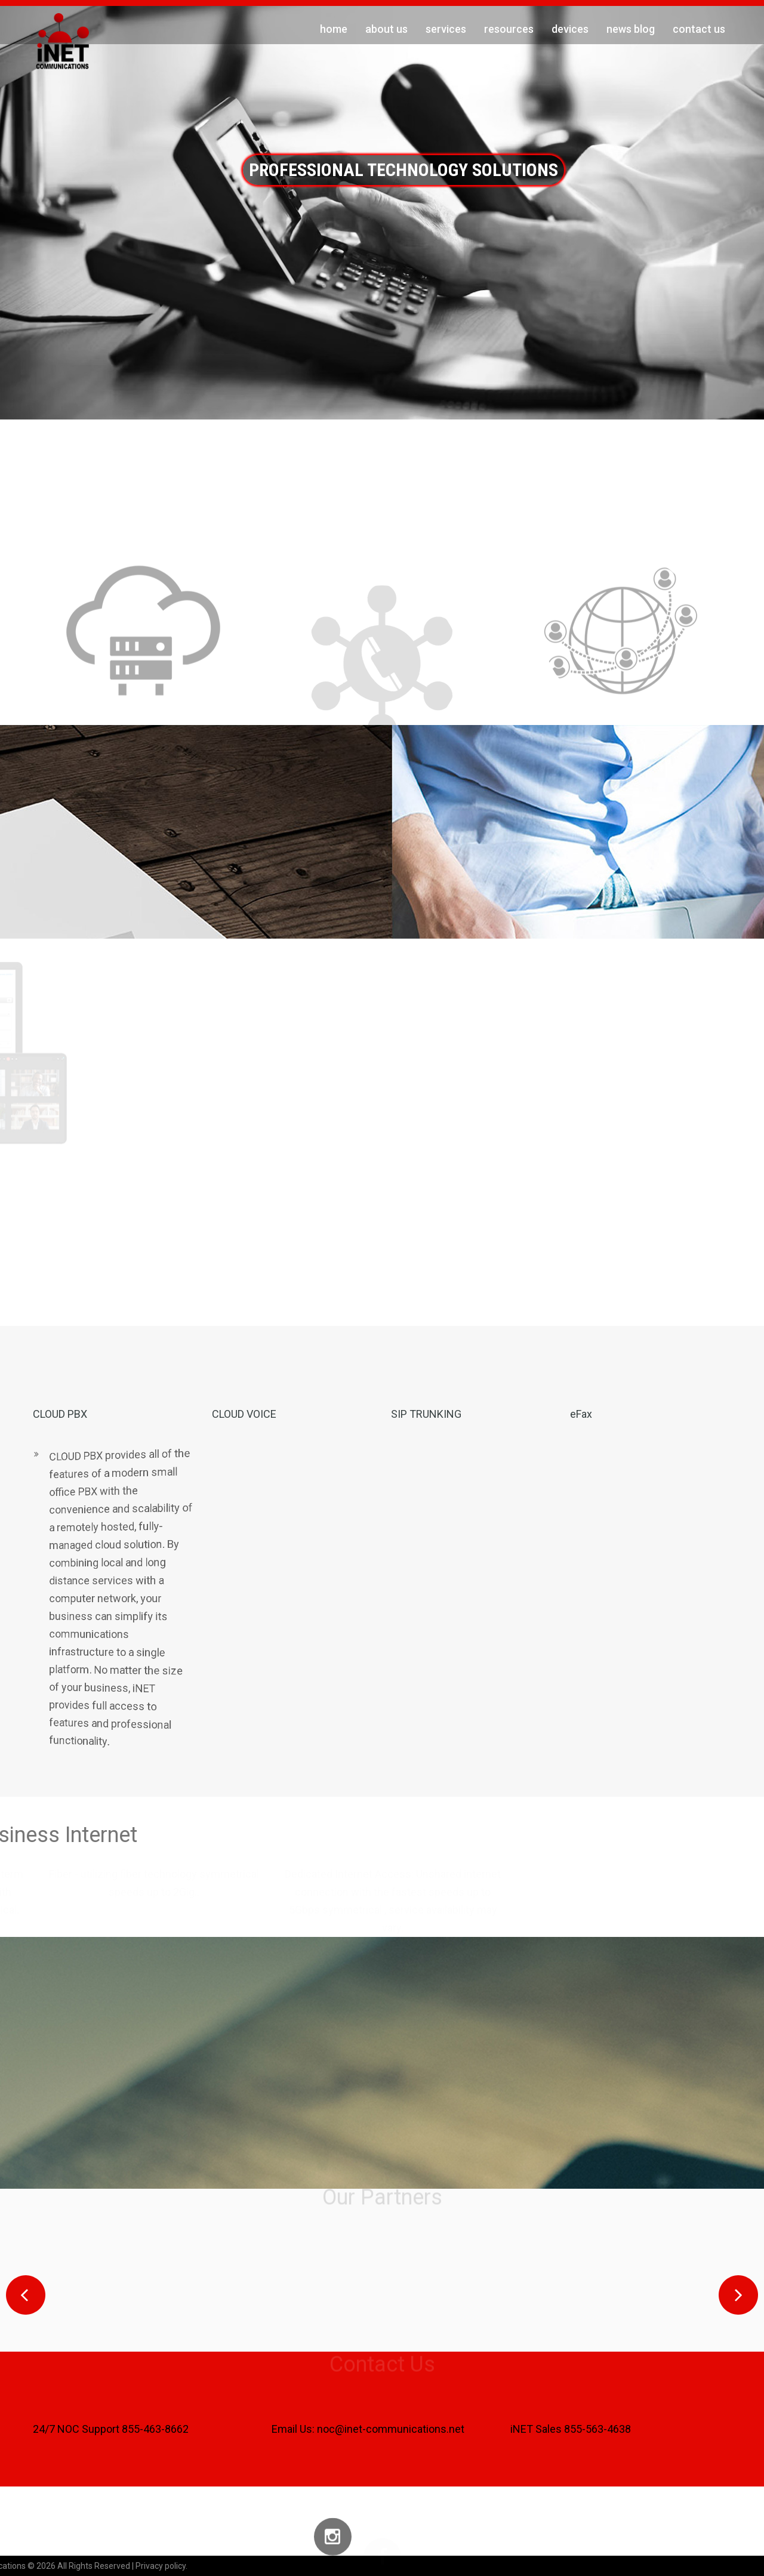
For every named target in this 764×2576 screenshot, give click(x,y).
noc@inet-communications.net (390, 2429)
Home (333, 29)
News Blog (630, 29)
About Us (386, 29)
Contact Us (699, 29)
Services (446, 29)
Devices (570, 29)
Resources (509, 29)
